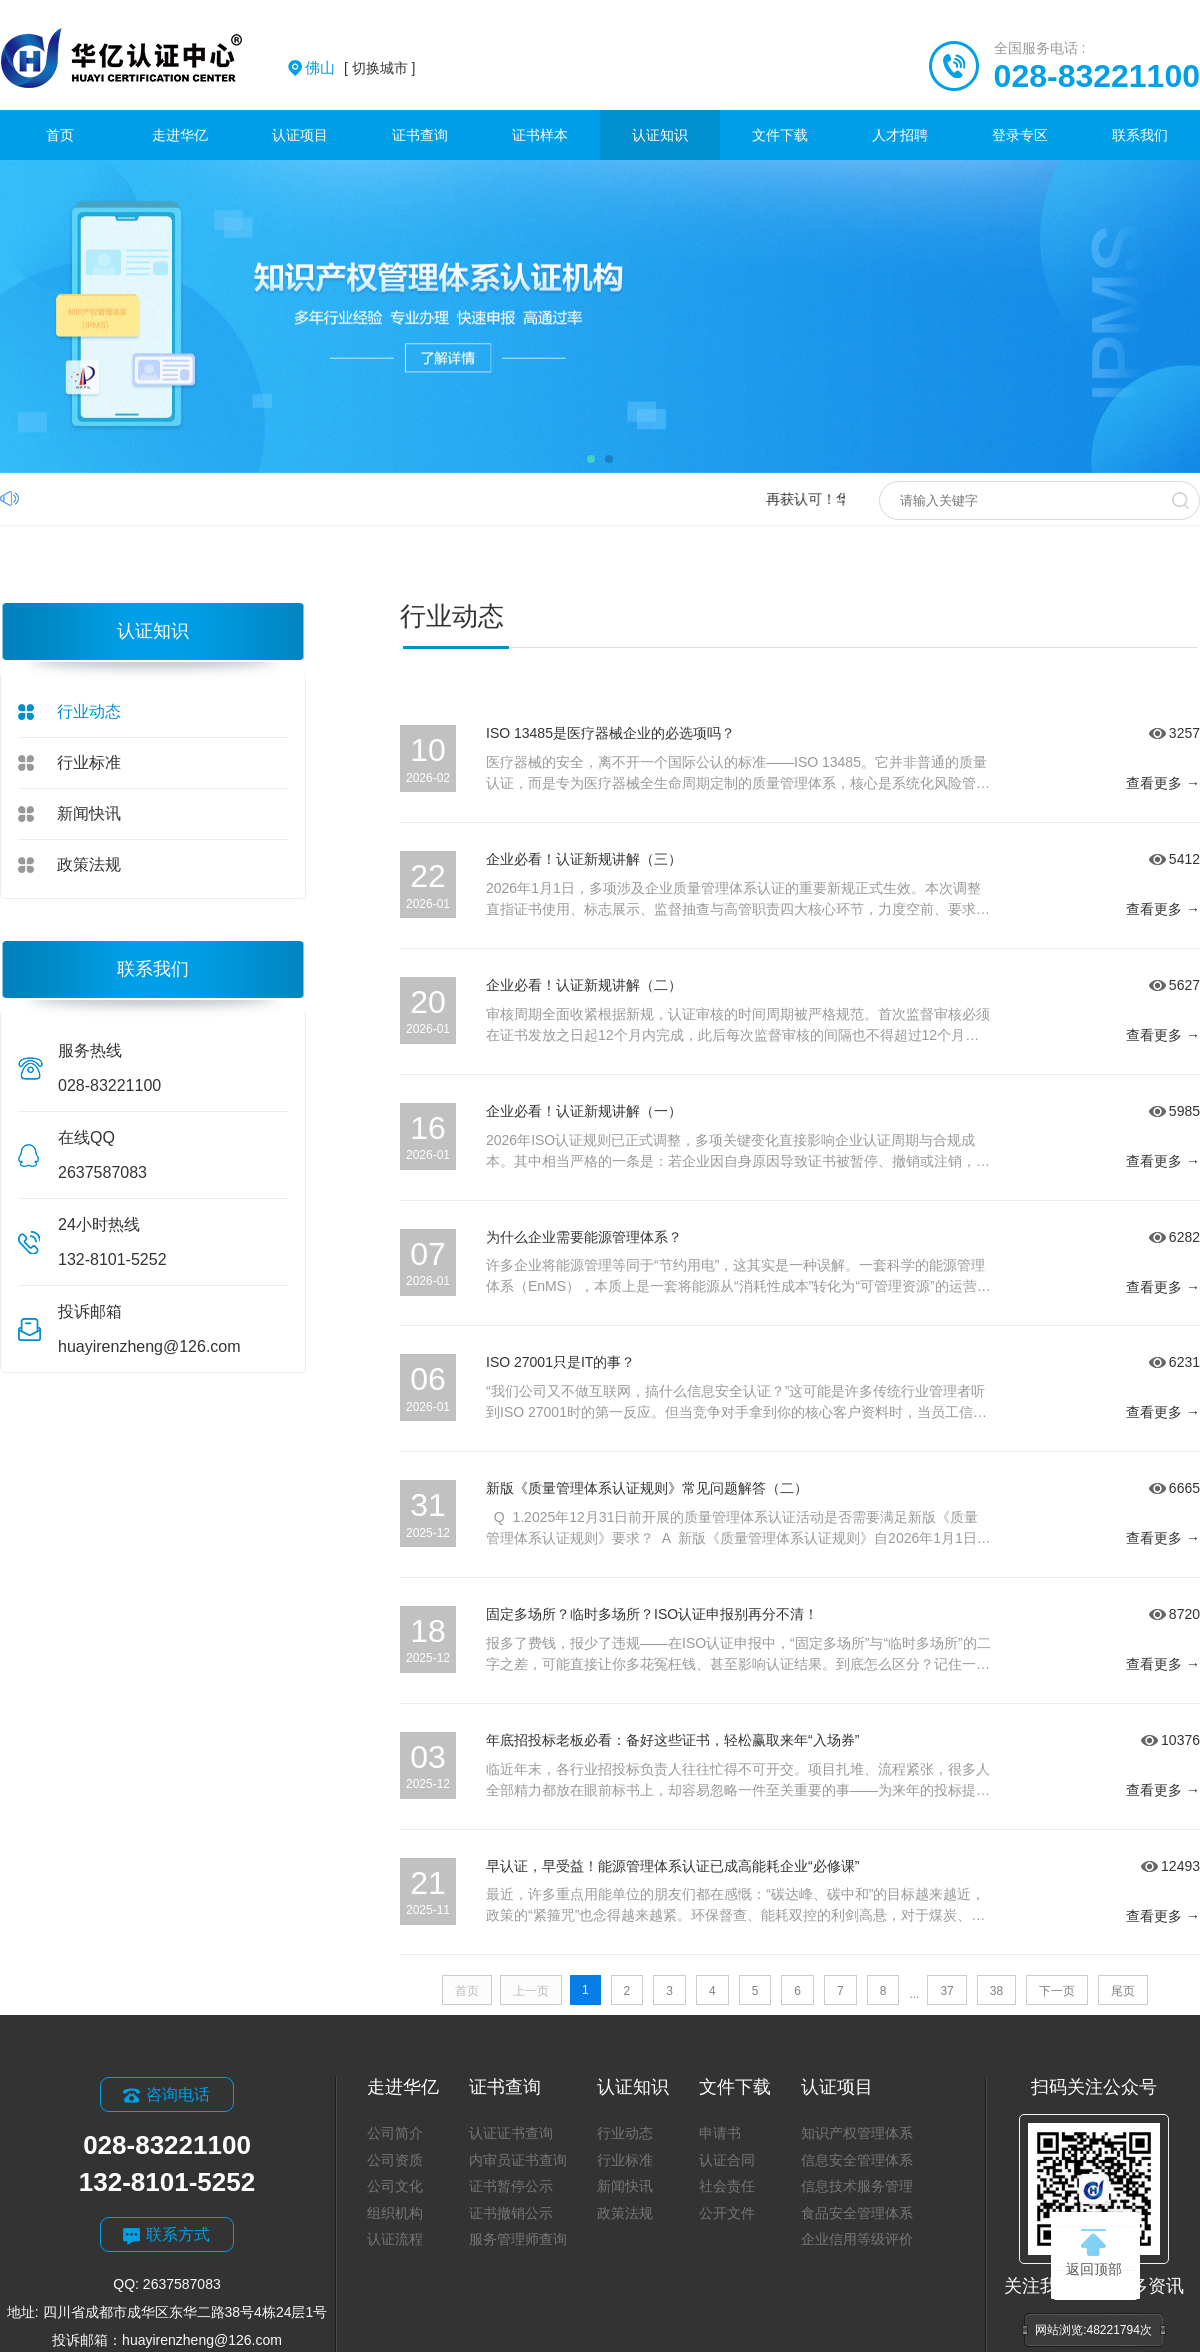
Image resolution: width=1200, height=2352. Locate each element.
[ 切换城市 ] (360, 68)
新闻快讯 (89, 813)
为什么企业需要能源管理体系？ (584, 1237)
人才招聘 (900, 135)
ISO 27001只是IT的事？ (560, 1362)
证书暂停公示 (511, 2186)
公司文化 (395, 2186)
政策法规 (89, 864)
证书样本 (540, 135)
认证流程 (395, 2239)
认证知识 (660, 135)
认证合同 (727, 2160)
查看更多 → (1163, 783)
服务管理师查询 (518, 2239)
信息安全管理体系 (857, 2160)
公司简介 (395, 2133)
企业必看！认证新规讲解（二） (584, 985)
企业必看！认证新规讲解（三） (584, 859)
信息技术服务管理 (857, 2186)
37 (946, 1991)
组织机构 (395, 2213)
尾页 (1123, 1991)
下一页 (1057, 1991)
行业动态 (89, 711)
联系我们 (1140, 135)
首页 (60, 135)
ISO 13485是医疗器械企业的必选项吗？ (610, 733)
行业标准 (89, 762)
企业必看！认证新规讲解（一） (584, 1111)
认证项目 (300, 135)
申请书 (720, 2133)
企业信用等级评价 (857, 2239)
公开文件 (727, 2213)
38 (996, 1991)
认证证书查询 (511, 2133)
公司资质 (395, 2160)
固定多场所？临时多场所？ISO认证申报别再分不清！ (652, 1614)
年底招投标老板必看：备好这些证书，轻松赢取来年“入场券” (672, 1740)
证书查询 (420, 135)
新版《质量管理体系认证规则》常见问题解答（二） (647, 1488)
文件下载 (780, 135)
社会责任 (727, 2186)
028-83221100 (1097, 76)
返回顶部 (1094, 2253)
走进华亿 (180, 135)
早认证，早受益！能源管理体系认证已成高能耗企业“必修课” (672, 1866)
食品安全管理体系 (857, 2213)
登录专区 (1020, 135)
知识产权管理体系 (857, 2133)
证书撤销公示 (511, 2213)
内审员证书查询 (518, 2160)
